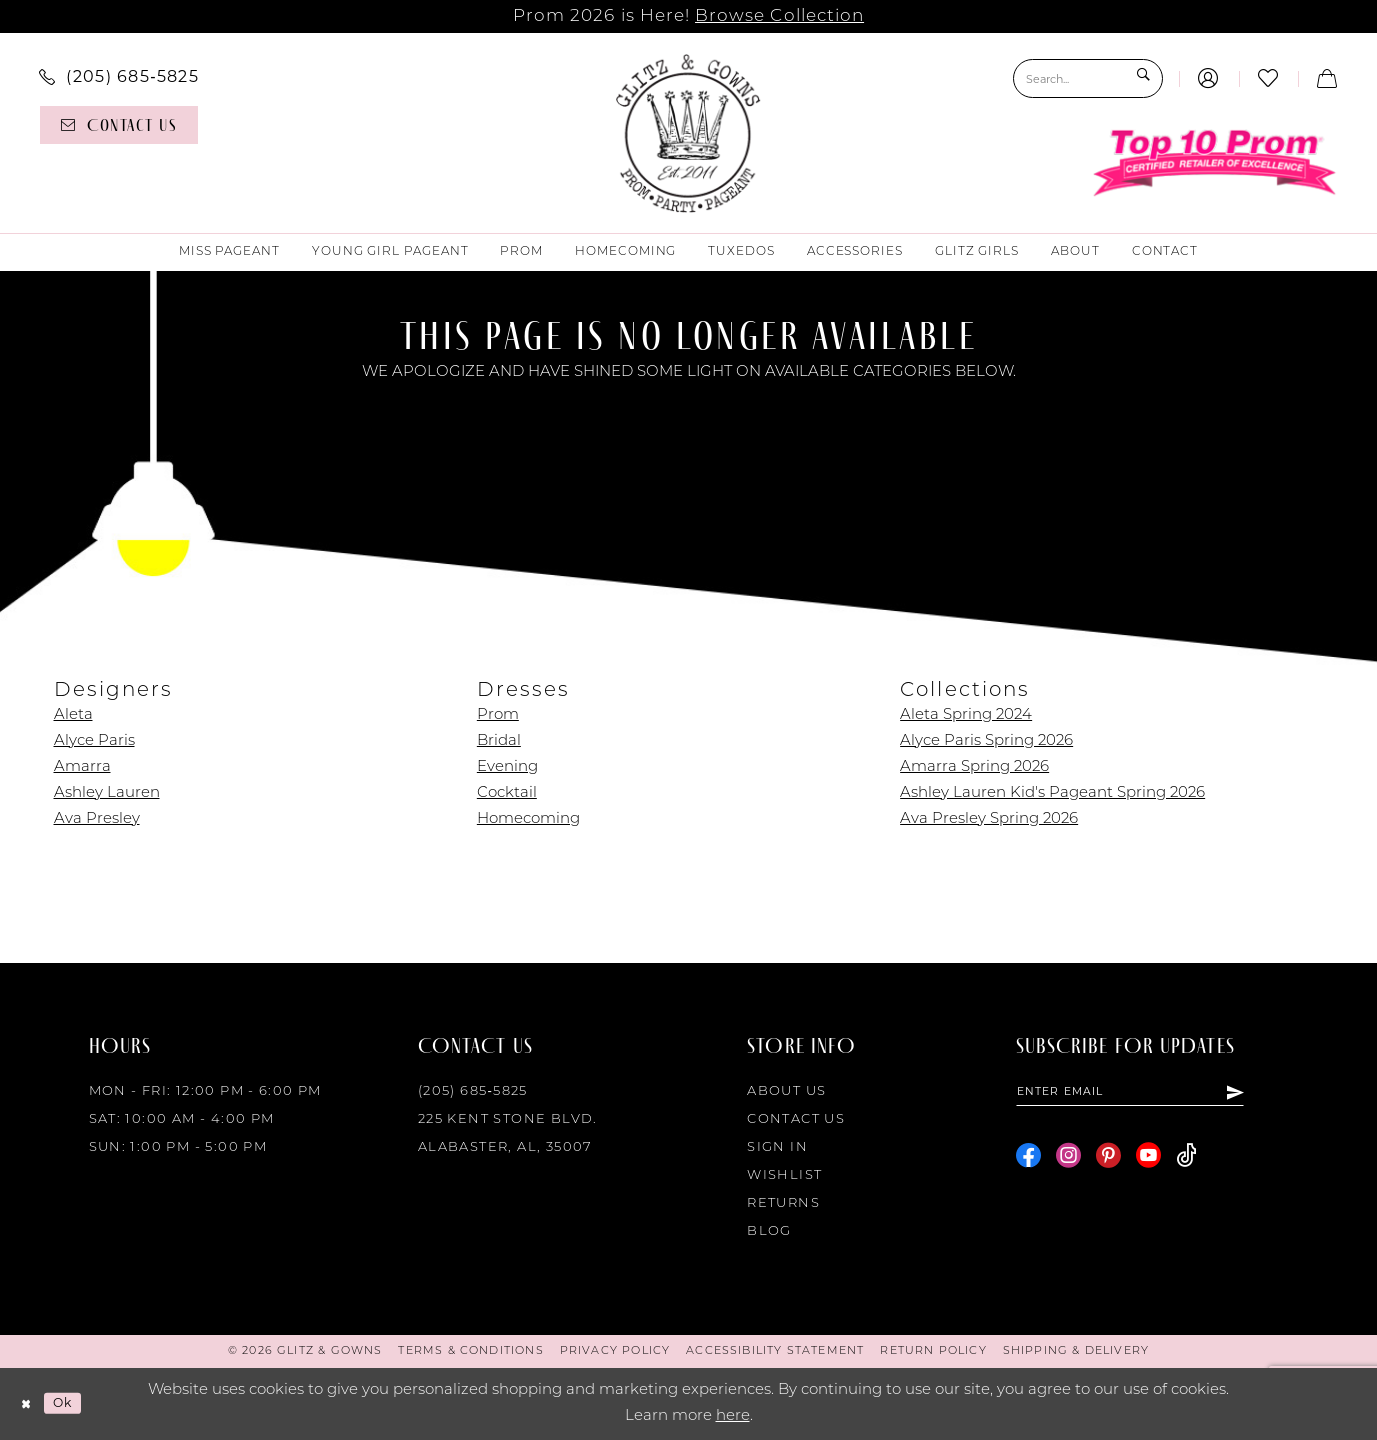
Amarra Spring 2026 (974, 767)
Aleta (73, 715)
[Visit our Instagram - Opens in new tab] (1068, 1161)
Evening (507, 767)
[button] (1208, 78)
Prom (498, 715)
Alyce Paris (94, 741)
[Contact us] (119, 125)
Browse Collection (779, 16)
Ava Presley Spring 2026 (989, 819)
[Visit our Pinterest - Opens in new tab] (1108, 1161)
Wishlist (784, 1175)
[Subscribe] (1282, 1095)
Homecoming (528, 819)
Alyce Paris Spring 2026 (986, 741)
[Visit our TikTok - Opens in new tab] (1186, 1161)
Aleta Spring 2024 (966, 715)
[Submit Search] (1142, 78)
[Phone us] (119, 76)
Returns (783, 1203)
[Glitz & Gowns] (688, 133)
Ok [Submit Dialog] (74, 1402)
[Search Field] (1088, 78)
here (733, 1416)
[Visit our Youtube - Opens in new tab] (1148, 1161)
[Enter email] (1154, 1095)
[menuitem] (119, 76)
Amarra (82, 767)
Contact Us (796, 1119)
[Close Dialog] (29, 1403)
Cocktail (507, 793)
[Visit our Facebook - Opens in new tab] (1028, 1161)
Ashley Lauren (107, 793)
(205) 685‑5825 (473, 1091)
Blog (769, 1231)
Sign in (777, 1147)
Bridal (499, 741)
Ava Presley (97, 819)
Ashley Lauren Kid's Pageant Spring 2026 (1052, 793)
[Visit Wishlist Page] (1268, 78)
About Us (786, 1091)
